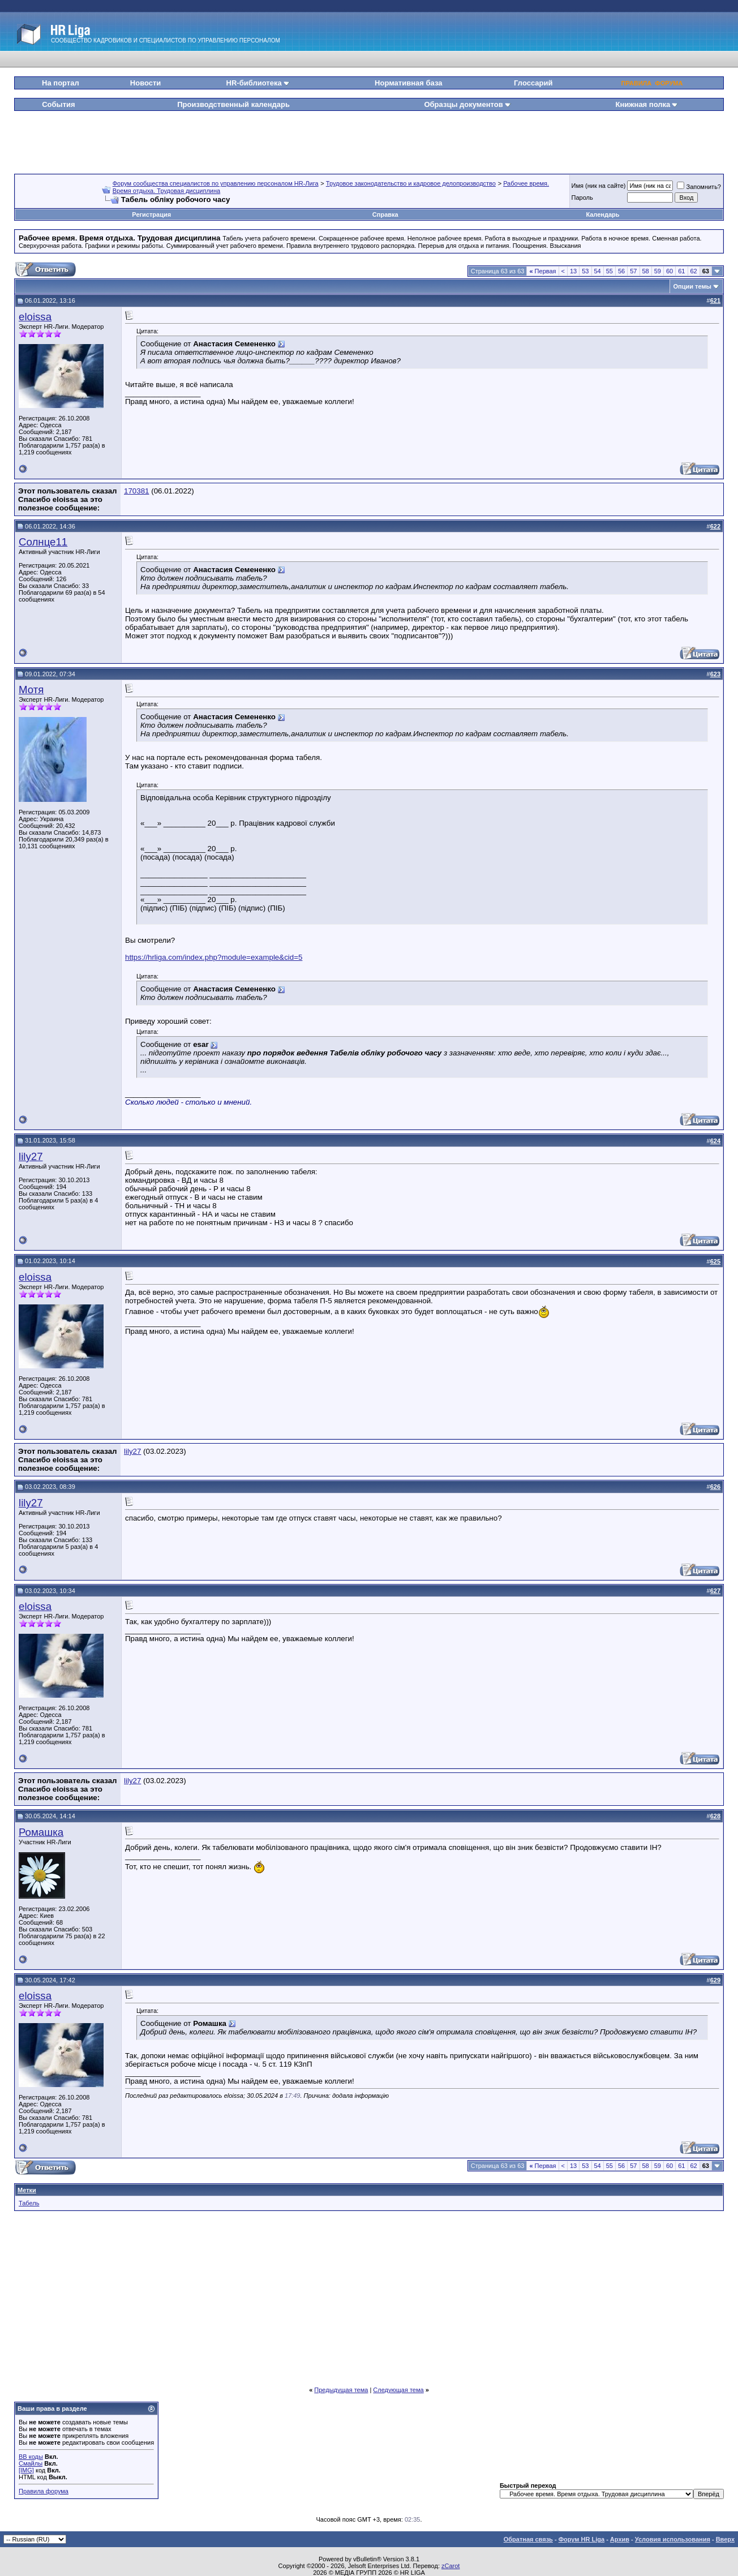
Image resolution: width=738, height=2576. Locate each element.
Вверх (725, 2539)
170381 (136, 491)
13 (573, 271)
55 (609, 271)
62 (693, 271)
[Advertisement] (369, 138)
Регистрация (151, 214)
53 (585, 271)
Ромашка (41, 1832)
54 (597, 271)
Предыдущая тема (341, 2389)
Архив (619, 2539)
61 (681, 271)
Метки (27, 2190)
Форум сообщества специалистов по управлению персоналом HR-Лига (216, 183)
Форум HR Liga (581, 2539)
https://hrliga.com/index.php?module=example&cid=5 (213, 957)
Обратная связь (528, 2539)
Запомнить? (699, 186)
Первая (542, 271)
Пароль (582, 197)
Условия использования (672, 2539)
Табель (29, 2203)
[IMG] (26, 2470)
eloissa (35, 317)
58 (645, 271)
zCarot (450, 2565)
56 (621, 271)
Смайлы (30, 2463)
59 (657, 271)
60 (669, 271)
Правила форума (43, 2491)
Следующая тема (398, 2389)
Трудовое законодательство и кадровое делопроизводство (411, 183)
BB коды (31, 2456)
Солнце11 (43, 542)
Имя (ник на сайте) (599, 185)
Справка (385, 214)
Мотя (31, 689)
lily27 (31, 1156)
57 (633, 271)
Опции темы (692, 286)
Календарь (602, 214)
